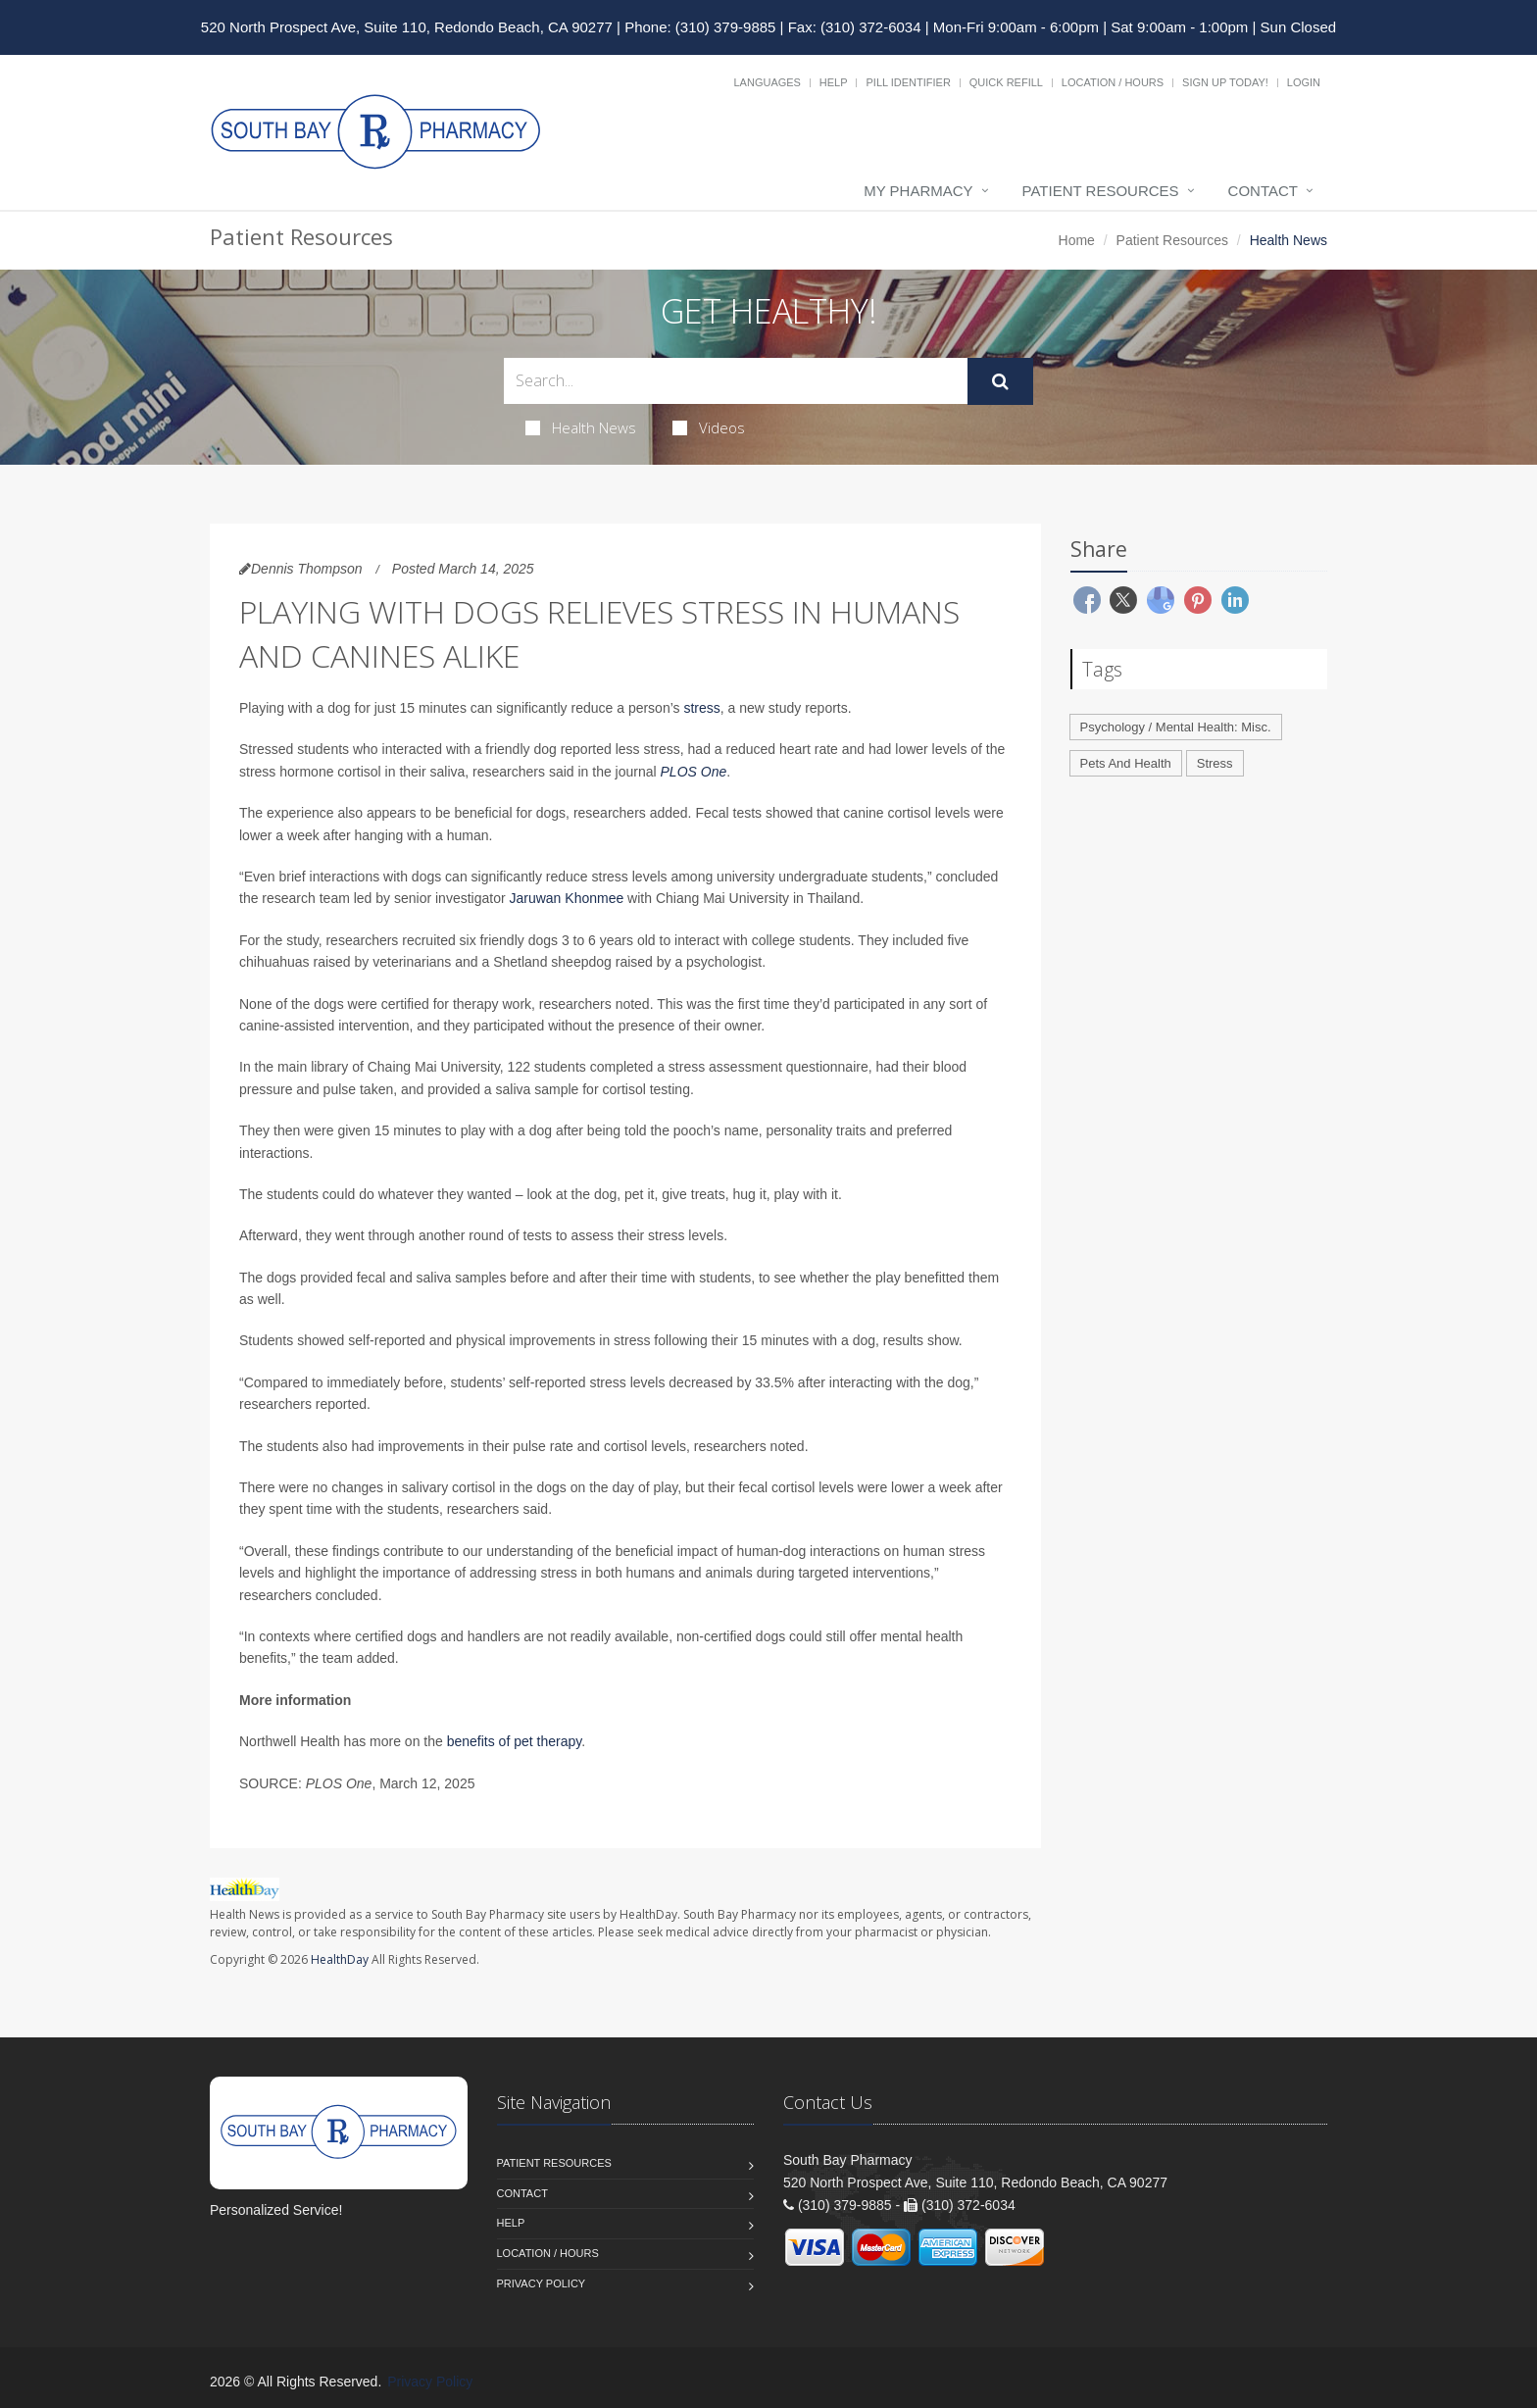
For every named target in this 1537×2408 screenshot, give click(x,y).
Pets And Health (1125, 763)
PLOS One (694, 771)
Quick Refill (1006, 82)
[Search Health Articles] (735, 381)
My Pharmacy (918, 190)
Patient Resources (1100, 190)
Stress (1215, 763)
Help (833, 82)
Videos (708, 427)
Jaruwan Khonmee (565, 898)
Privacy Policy (541, 2283)
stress (701, 708)
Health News (580, 427)
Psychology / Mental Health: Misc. (1175, 727)
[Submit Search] (1000, 381)
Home (1077, 240)
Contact (1263, 190)
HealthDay (340, 1959)
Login (1303, 82)
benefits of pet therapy (514, 1741)
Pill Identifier (908, 82)
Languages (766, 82)
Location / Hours (1113, 82)
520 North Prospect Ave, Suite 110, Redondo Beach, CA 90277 (407, 27)
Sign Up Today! (1225, 82)
